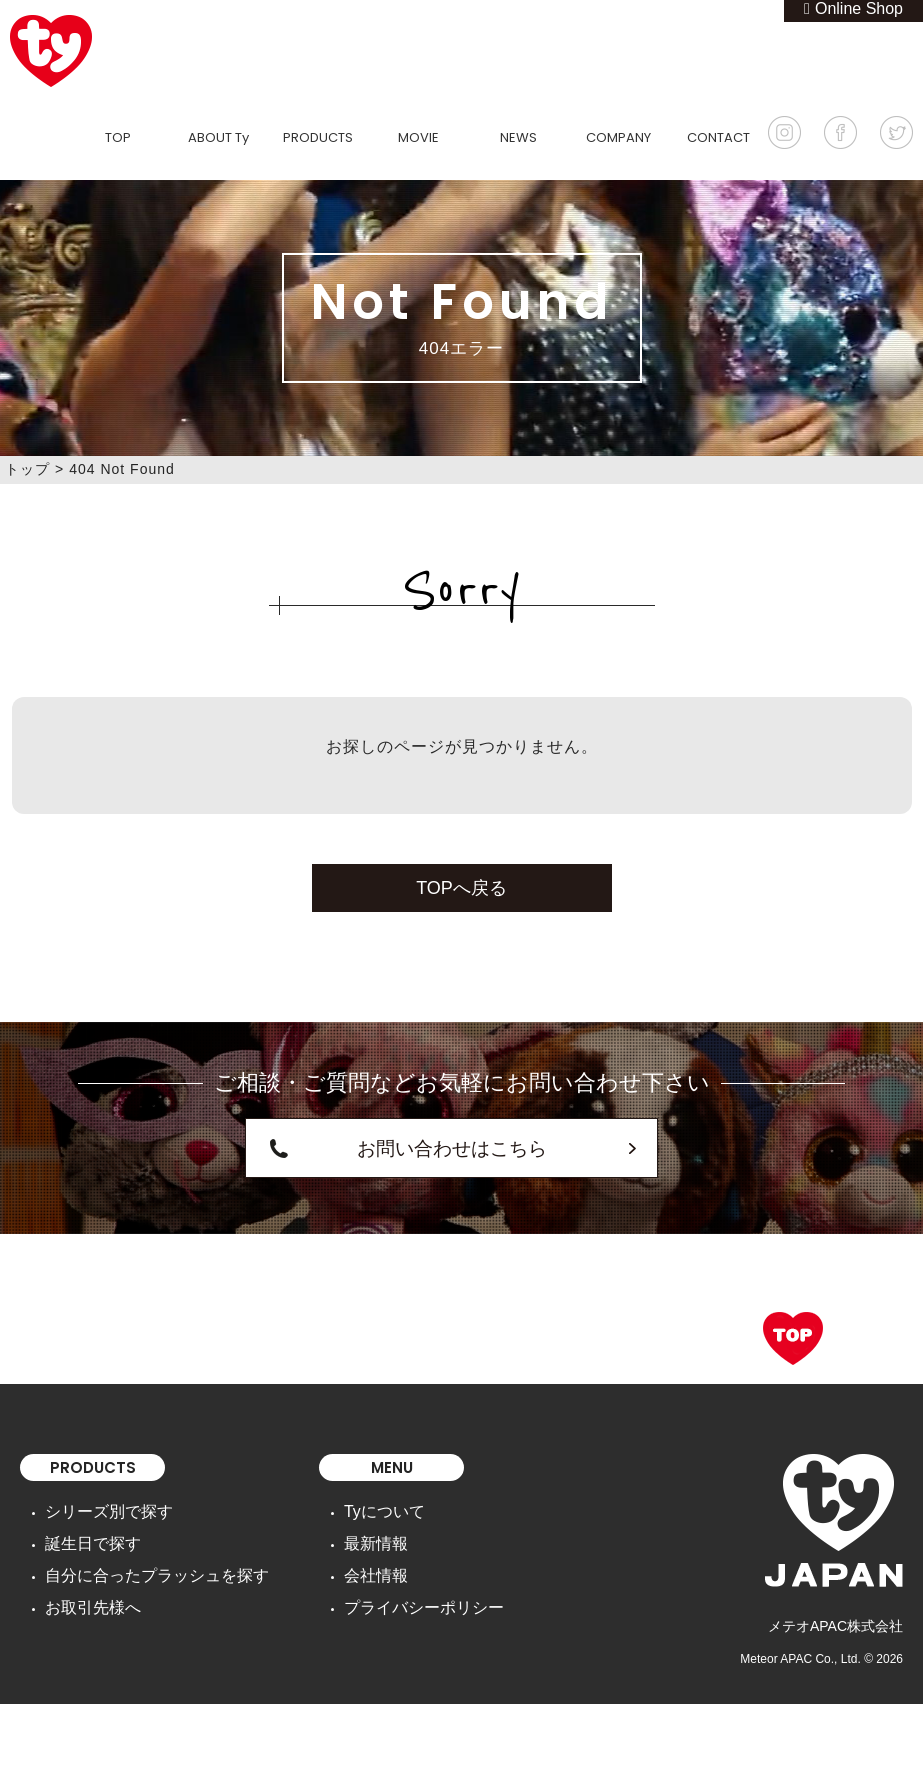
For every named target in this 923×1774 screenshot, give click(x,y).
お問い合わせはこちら (452, 1143)
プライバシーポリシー (386, 1587)
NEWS (518, 137)
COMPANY (618, 137)
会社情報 (344, 1559)
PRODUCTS (318, 137)
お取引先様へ (87, 1587)
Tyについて (351, 1503)
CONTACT (718, 137)
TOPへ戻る (461, 888)
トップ (27, 469)
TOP (118, 137)
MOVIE (418, 137)
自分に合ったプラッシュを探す (143, 1559)
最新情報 (344, 1531)
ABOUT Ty (218, 137)
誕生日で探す (87, 1531)
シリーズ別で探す (101, 1503)
